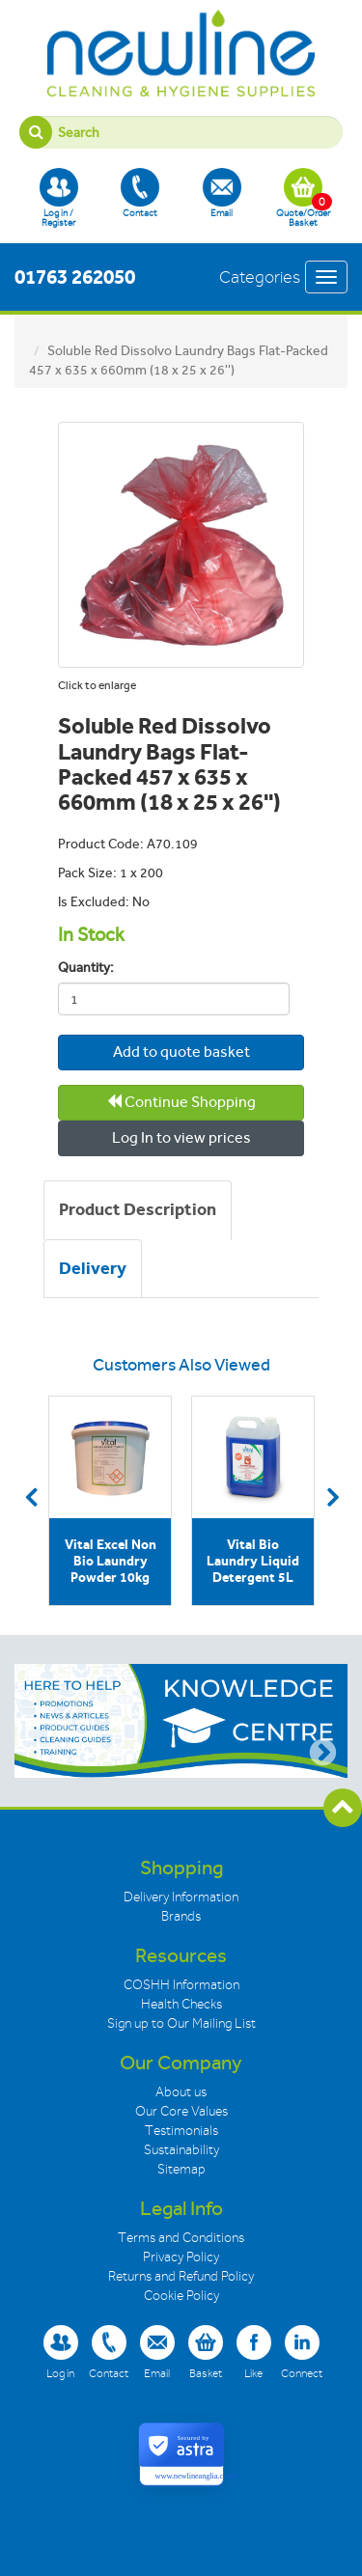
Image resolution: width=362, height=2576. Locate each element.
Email (222, 193)
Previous (29, 1497)
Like (254, 2352)
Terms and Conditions (181, 2238)
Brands (181, 1916)
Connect (301, 2352)
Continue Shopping (181, 1102)
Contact (140, 193)
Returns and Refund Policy (181, 2276)
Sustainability (181, 2150)
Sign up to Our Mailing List (181, 2023)
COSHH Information (181, 1985)
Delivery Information (181, 1897)
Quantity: (86, 967)
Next (332, 1497)
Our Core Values (181, 2111)
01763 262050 (74, 276)
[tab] (137, 1210)
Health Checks (181, 2004)
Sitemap (181, 2169)
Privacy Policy (181, 2257)
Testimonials (181, 2130)
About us (181, 2092)
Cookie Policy (181, 2295)
